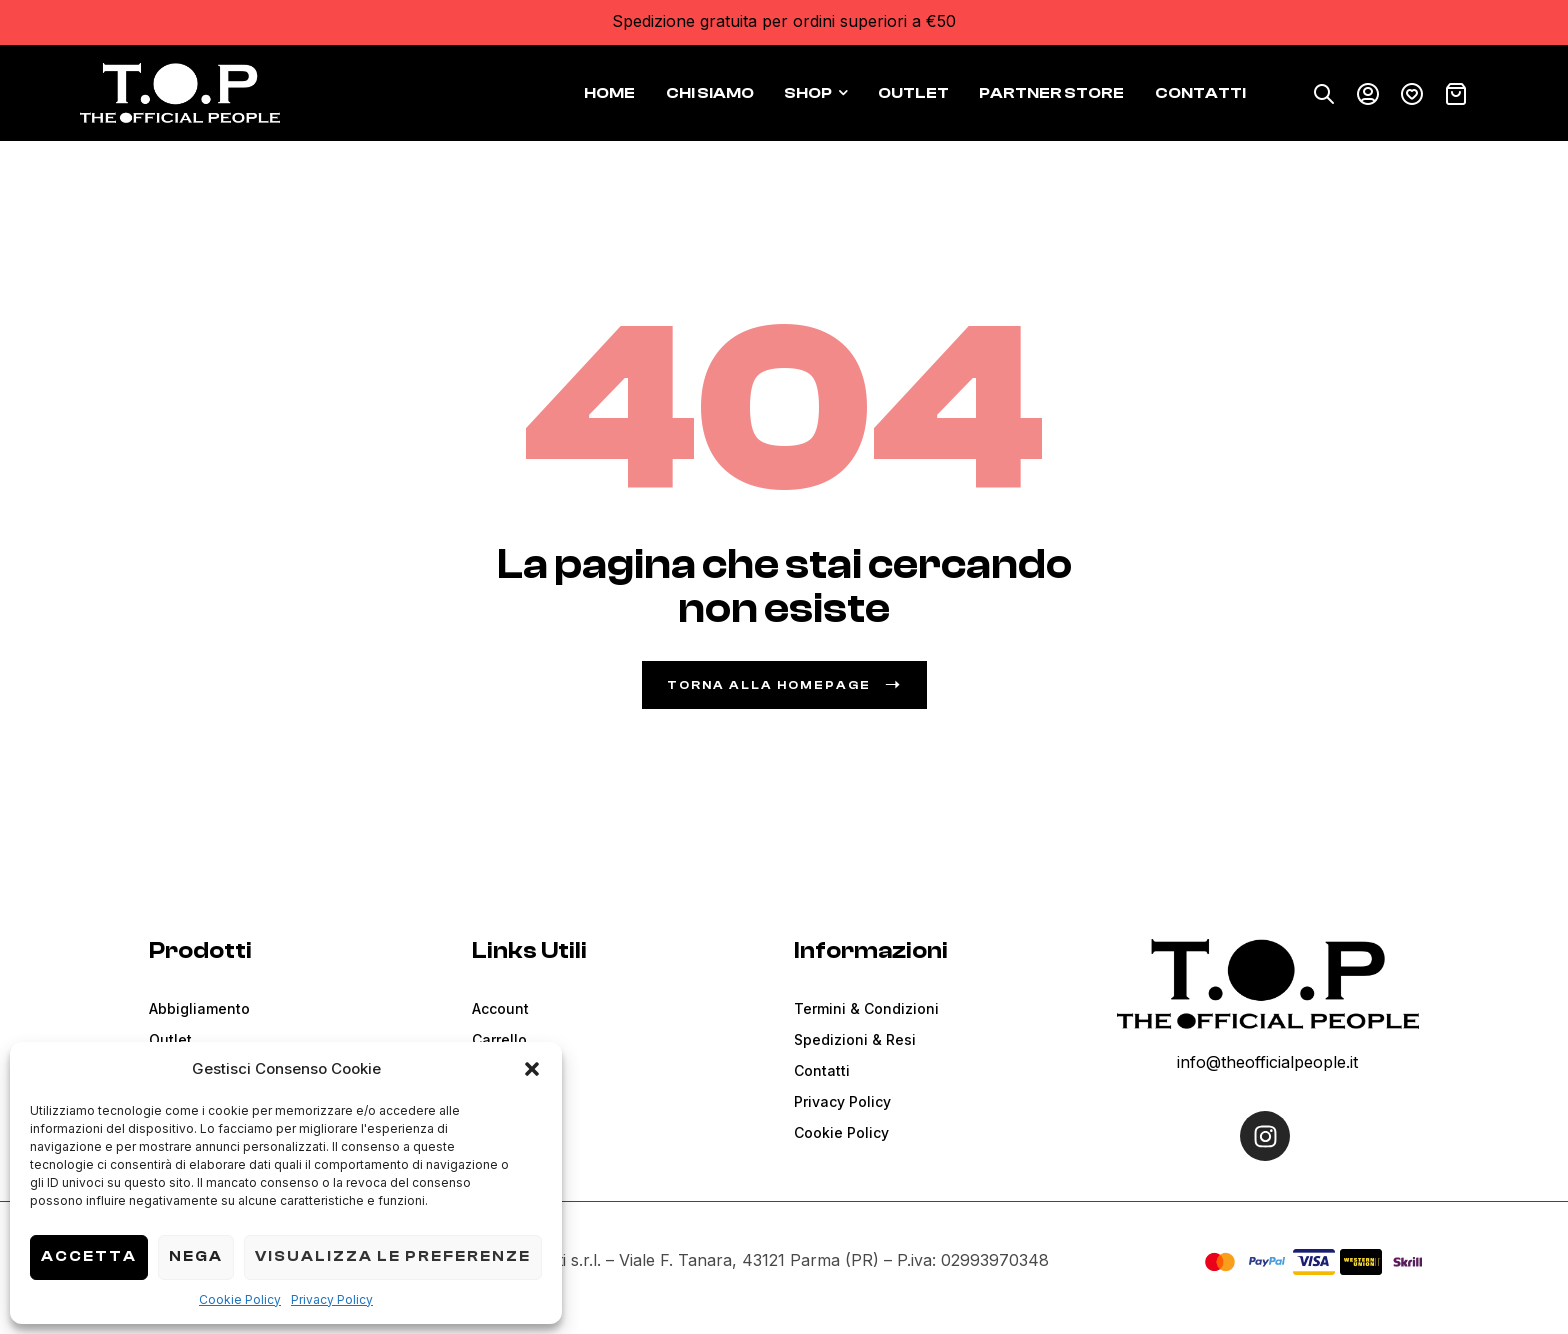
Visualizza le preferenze (393, 1256)
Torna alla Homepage (784, 685)
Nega (196, 1256)
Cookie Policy (240, 1299)
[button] (532, 1069)
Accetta (89, 1256)
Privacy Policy (332, 1299)
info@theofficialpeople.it (1267, 1062)
